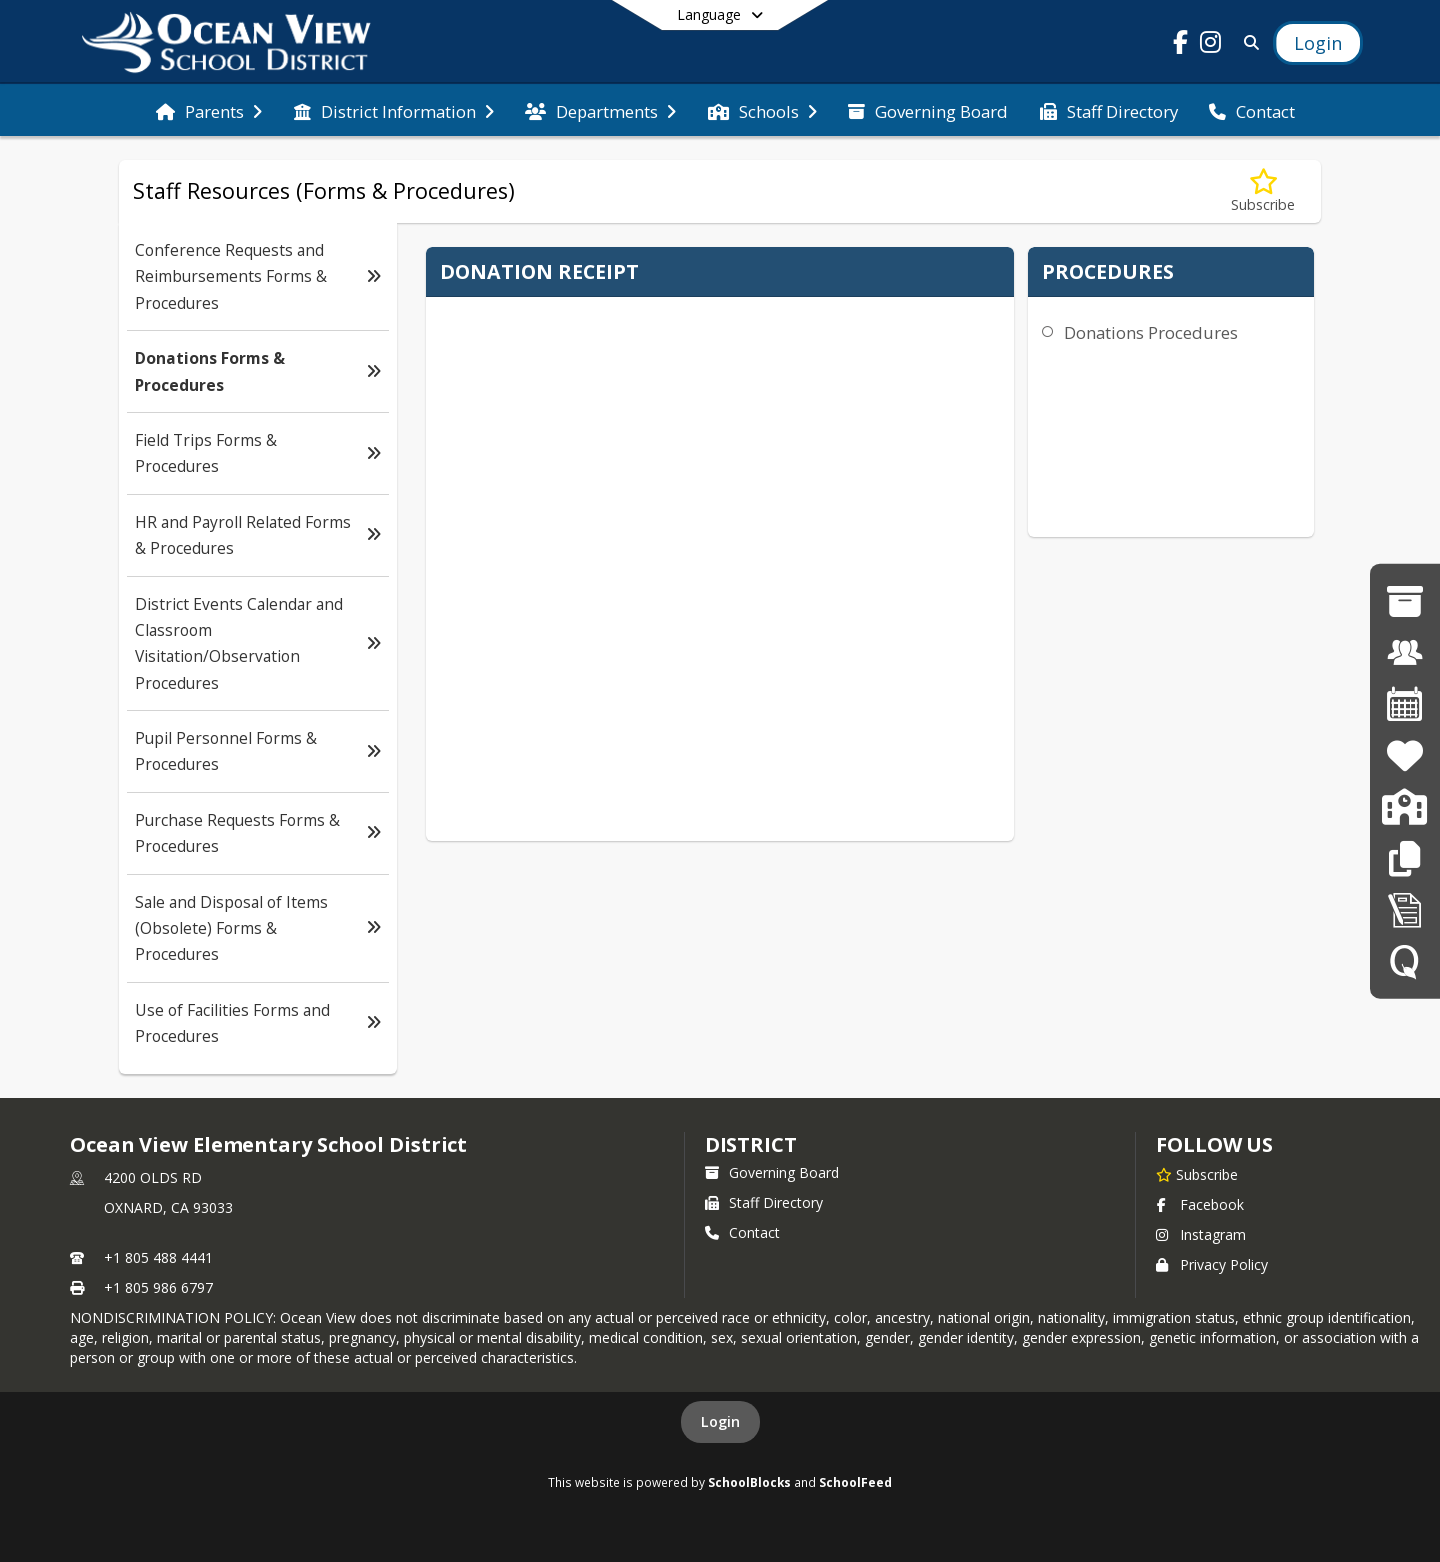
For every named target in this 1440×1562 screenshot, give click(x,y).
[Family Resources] (1404, 755)
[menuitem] (209, 110)
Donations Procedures (1151, 332)
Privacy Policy (1212, 1264)
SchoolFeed (855, 1482)
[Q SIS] (1405, 960)
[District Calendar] (1405, 703)
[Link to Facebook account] (1181, 45)
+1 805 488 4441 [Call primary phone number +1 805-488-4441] (158, 1257)
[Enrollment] (1404, 806)
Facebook (1200, 1204)
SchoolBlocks (749, 1482)
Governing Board (772, 1172)
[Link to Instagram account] (1211, 45)
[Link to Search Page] (1247, 42)
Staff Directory (764, 1202)
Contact (742, 1232)
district (751, 1144)
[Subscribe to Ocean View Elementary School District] (1197, 1174)
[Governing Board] (1404, 600)
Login (720, 1421)
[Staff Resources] (1404, 857)
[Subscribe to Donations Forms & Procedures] (1263, 191)
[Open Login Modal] (1318, 43)
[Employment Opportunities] (1405, 652)
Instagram (1201, 1234)
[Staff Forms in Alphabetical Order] (1405, 909)
